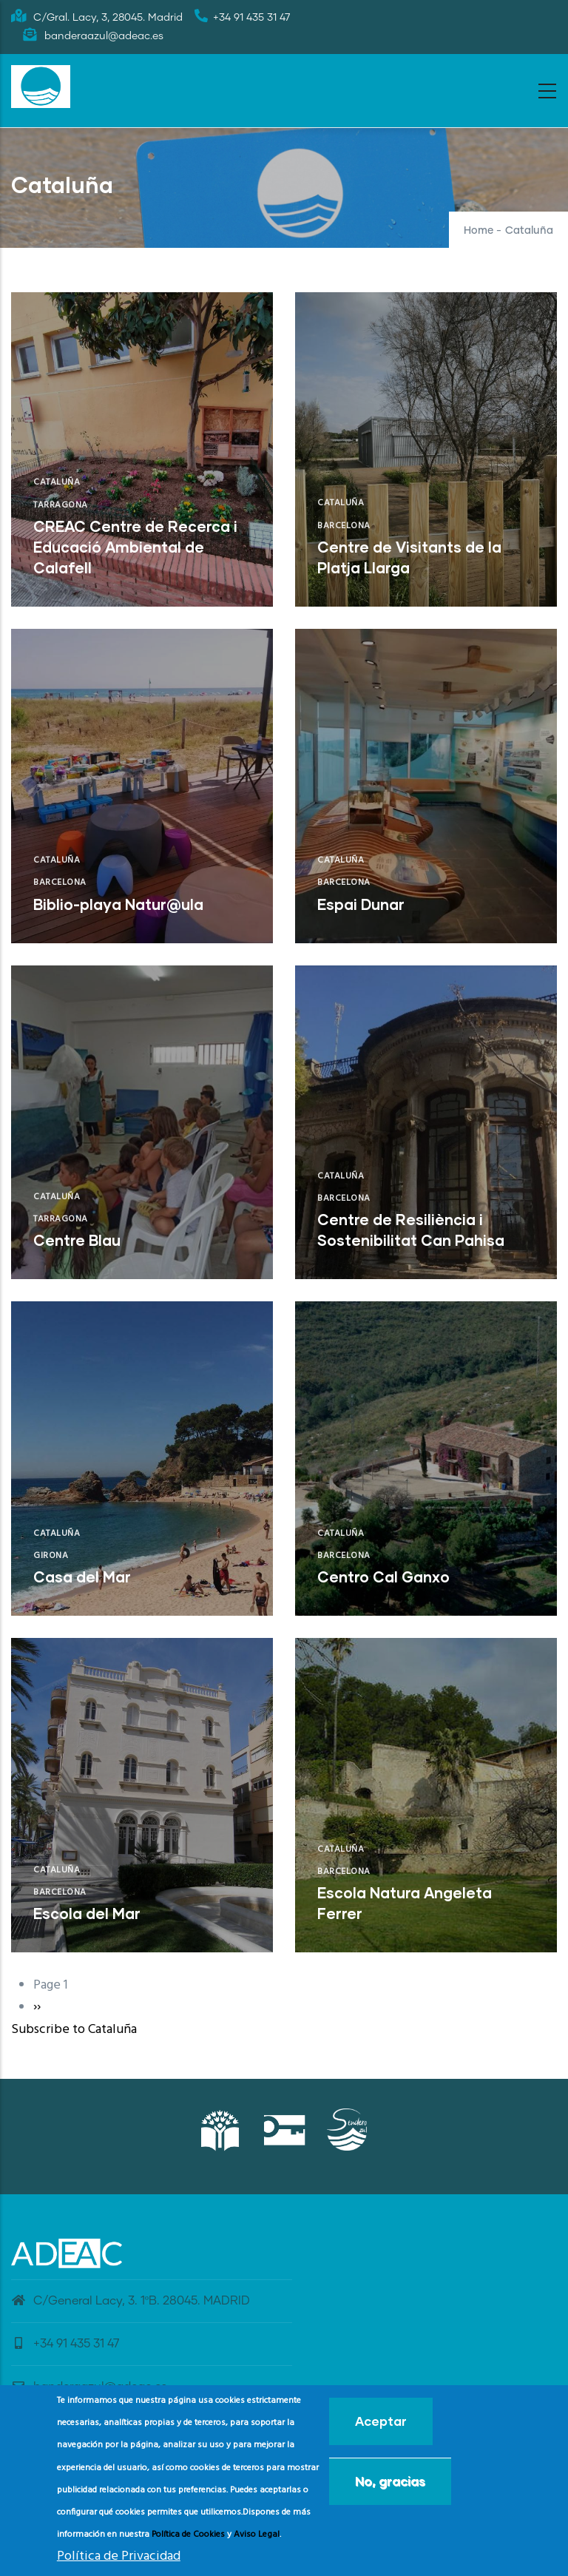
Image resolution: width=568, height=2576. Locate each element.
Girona (50, 1555)
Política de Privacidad (118, 2556)
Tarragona (60, 505)
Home (478, 231)
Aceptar (381, 2422)
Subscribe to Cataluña (74, 2029)
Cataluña (56, 482)
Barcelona (344, 526)
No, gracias (390, 2481)
